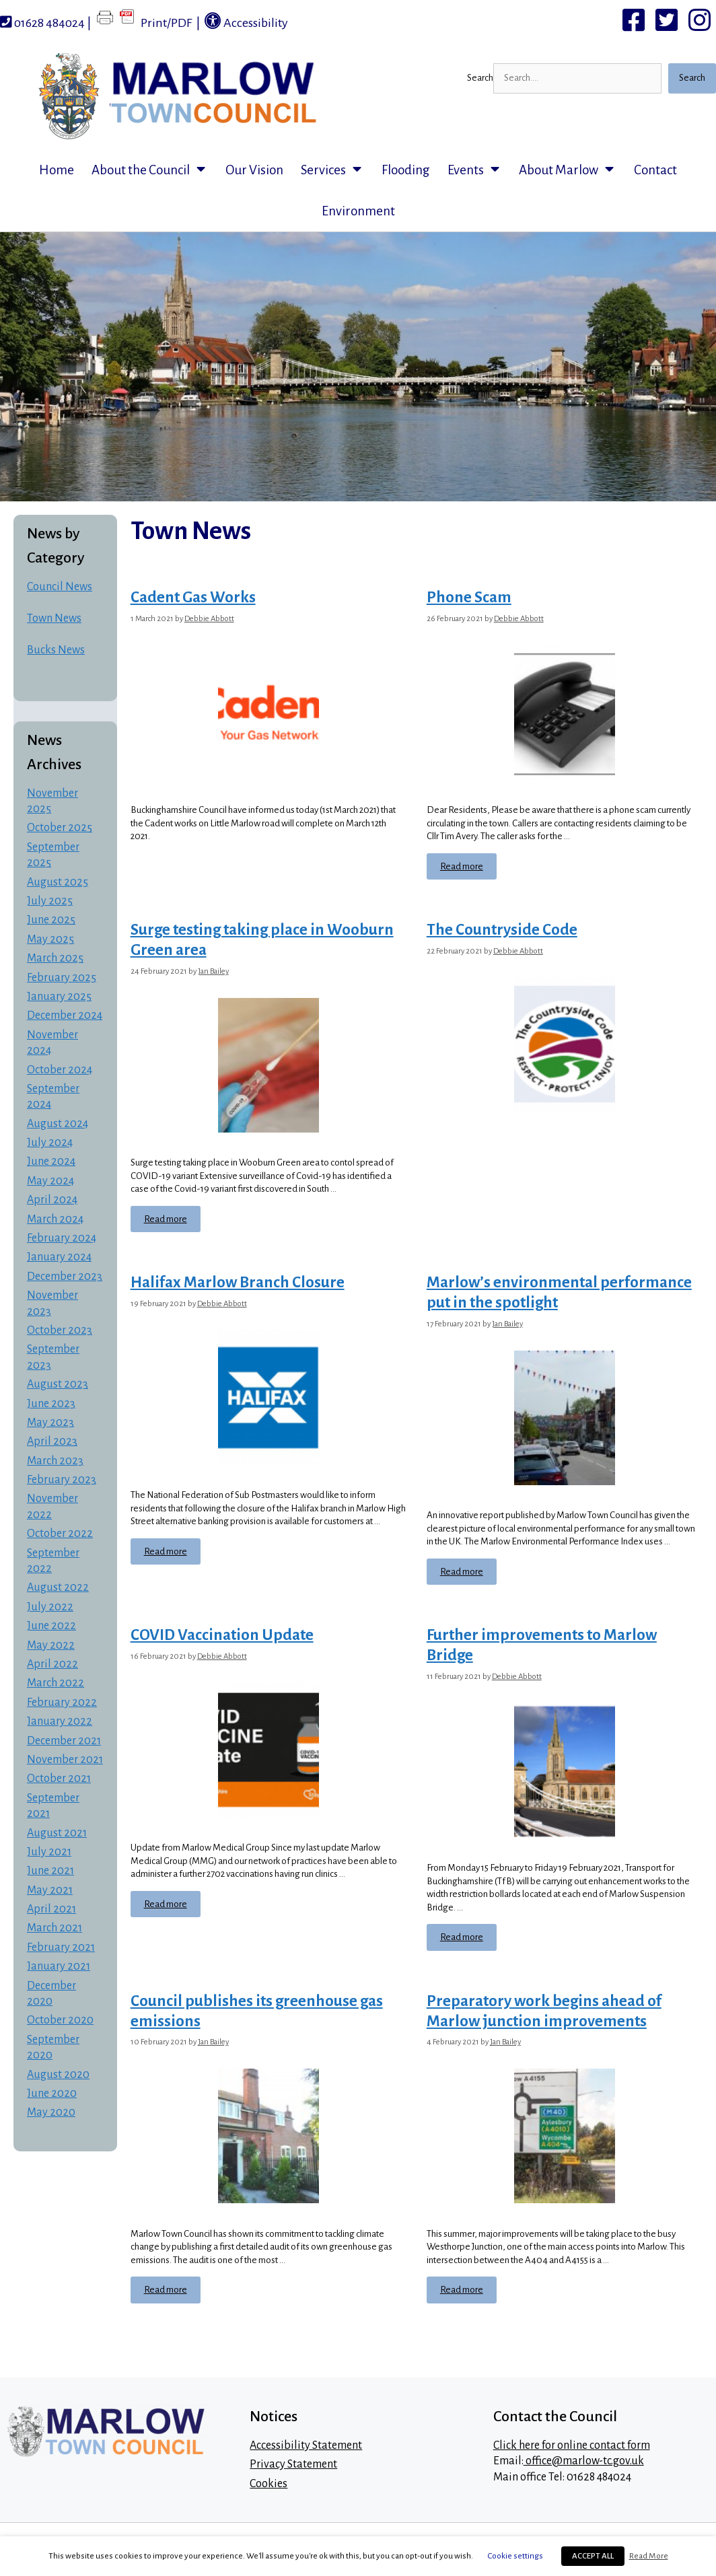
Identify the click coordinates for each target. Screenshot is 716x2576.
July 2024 (50, 1143)
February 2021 (61, 1947)
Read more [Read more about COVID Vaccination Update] (165, 1904)
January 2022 (59, 1721)
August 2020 (58, 2075)
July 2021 (49, 1852)
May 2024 (50, 1181)
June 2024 (51, 1161)
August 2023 (57, 1384)
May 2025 (50, 939)
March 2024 (55, 1219)
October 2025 (59, 828)
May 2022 (51, 1645)
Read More (648, 2556)
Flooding (406, 170)
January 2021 (58, 1966)
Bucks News (56, 650)
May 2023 (50, 1423)
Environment (358, 211)
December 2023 (64, 1277)
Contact (655, 170)
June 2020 (52, 2093)
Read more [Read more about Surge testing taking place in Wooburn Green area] (165, 1219)
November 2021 (65, 1760)
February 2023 (61, 1480)
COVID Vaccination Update (222, 1634)
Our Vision (254, 170)
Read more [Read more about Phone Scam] (461, 866)
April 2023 (52, 1441)
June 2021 (50, 1871)
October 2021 (59, 1779)
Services (337, 170)
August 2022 (58, 1587)
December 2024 (64, 1015)
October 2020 (60, 2020)
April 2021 (51, 1909)
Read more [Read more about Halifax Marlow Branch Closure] (165, 1551)
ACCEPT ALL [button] (593, 2556)
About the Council (154, 170)
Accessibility (246, 21)
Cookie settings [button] (515, 2556)
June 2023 (51, 1404)
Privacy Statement (293, 2464)
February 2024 (61, 1238)
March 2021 (54, 1928)
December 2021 (64, 1741)
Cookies (268, 2484)
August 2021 (57, 1833)
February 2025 (61, 978)
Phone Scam (469, 597)
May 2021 (50, 1890)
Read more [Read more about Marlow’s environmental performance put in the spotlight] (461, 1572)
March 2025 (55, 958)
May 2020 (51, 2112)
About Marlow (572, 170)
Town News (54, 618)
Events (479, 170)
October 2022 (60, 1534)
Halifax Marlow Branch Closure (238, 1282)
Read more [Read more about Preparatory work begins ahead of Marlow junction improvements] (461, 2290)
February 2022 (62, 1702)
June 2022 (51, 1626)
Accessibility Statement (306, 2445)
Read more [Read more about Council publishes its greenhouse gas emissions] (165, 2290)
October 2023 (59, 1330)
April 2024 (52, 1200)
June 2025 (51, 920)
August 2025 (57, 882)
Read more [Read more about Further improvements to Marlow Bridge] (461, 1937)
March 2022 (55, 1683)
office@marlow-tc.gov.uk (584, 2461)
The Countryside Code (502, 929)
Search (480, 78)
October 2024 (59, 1070)
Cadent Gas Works (193, 597)
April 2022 (52, 1664)
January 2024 (59, 1257)
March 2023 (55, 1461)
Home (56, 170)
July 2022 (50, 1607)
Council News (59, 587)
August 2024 (57, 1124)
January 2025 (59, 997)
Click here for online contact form (571, 2445)
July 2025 (50, 901)
